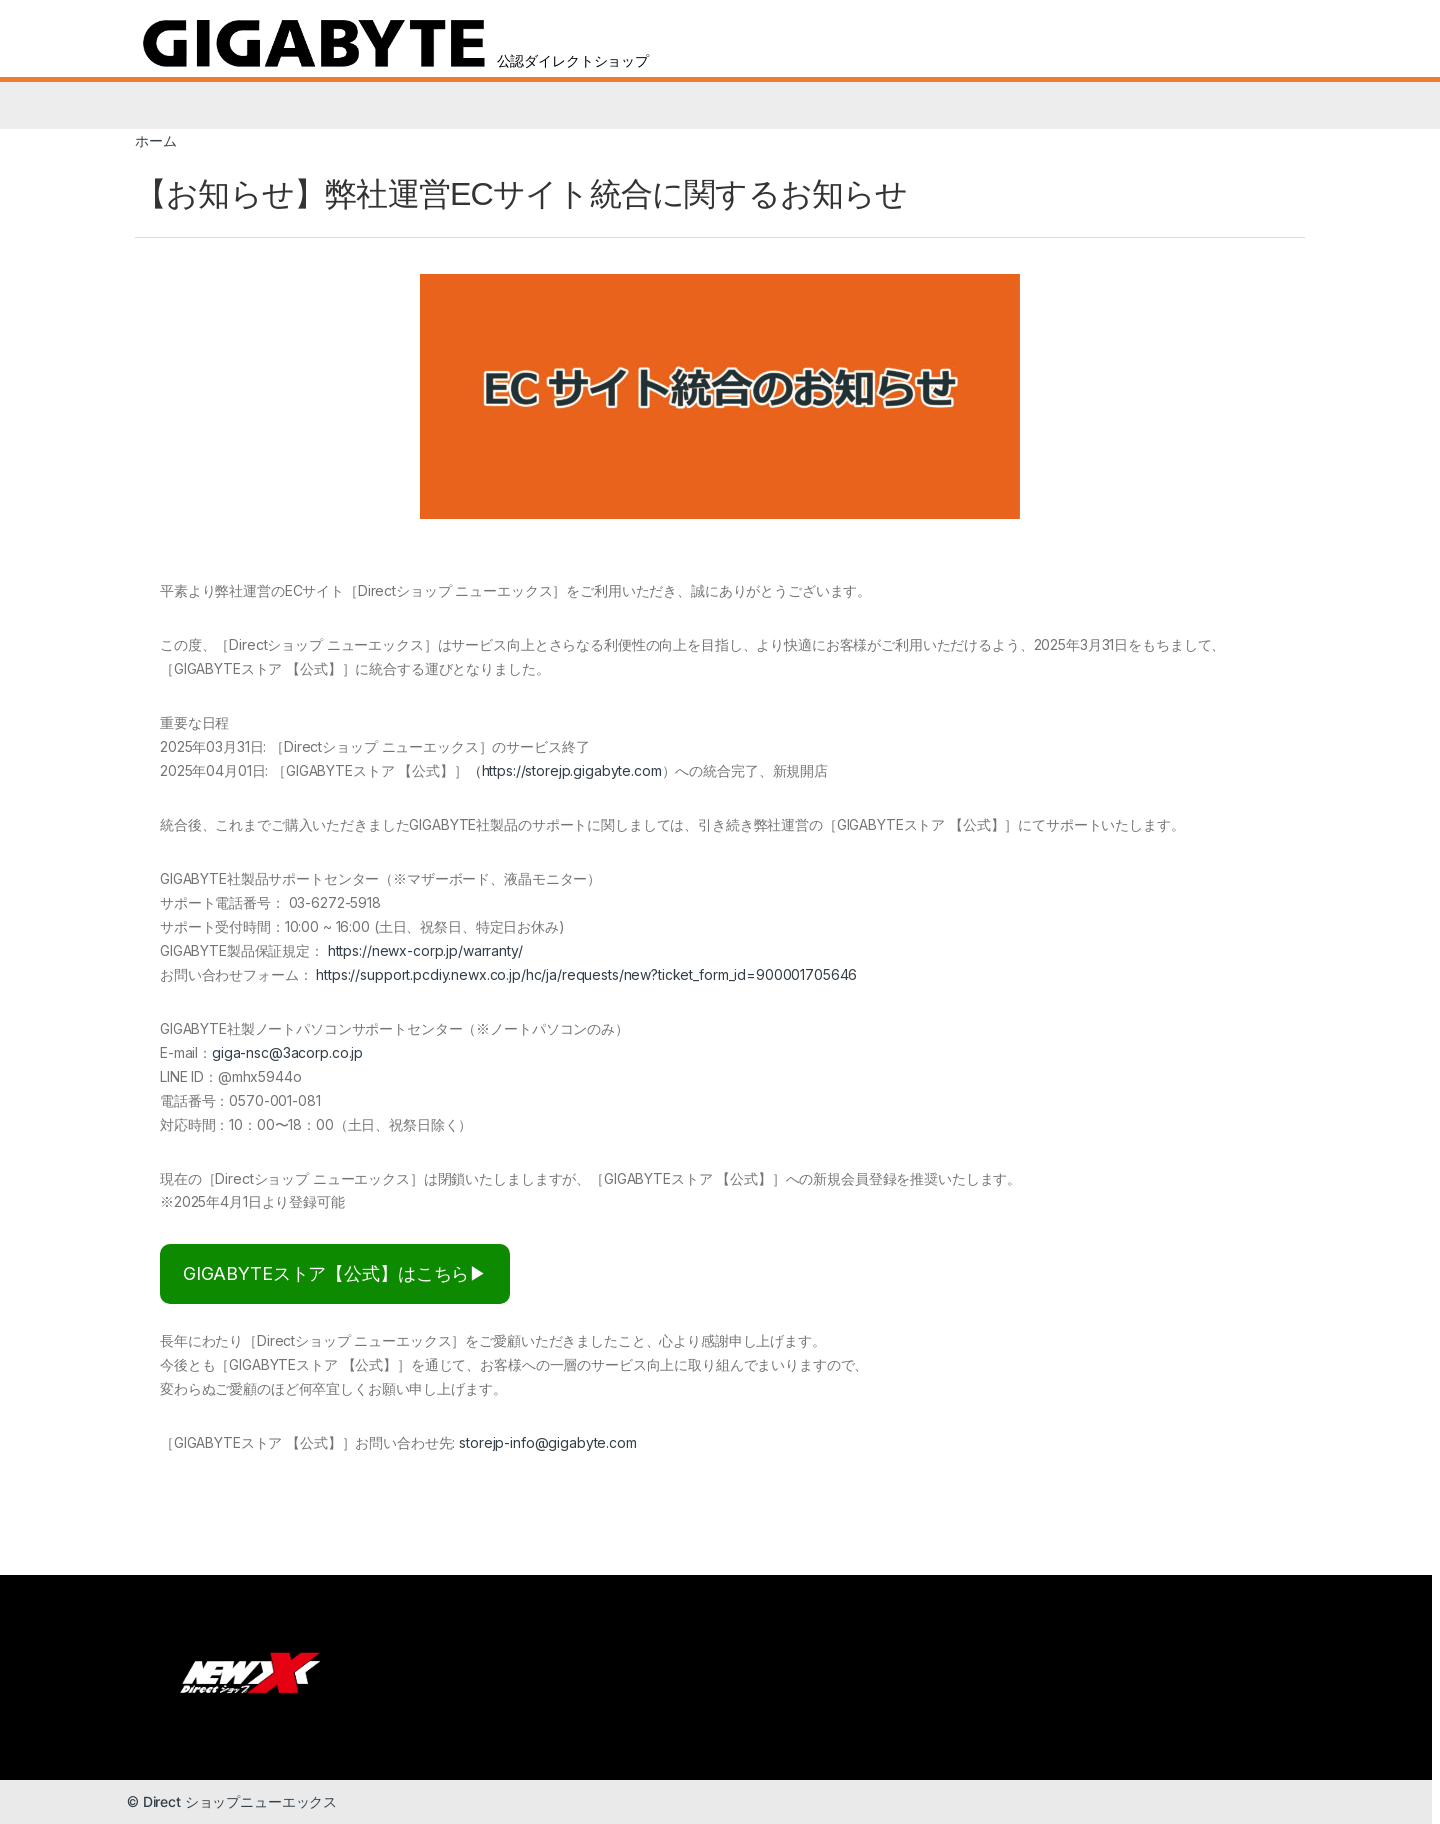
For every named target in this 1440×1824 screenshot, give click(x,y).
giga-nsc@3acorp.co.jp (287, 1052)
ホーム (156, 140)
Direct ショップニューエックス (240, 1801)
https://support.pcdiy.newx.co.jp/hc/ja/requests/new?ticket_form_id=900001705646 (586, 974)
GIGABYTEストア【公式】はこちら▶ (335, 1273)
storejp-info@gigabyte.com (548, 1442)
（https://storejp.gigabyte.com (565, 770)
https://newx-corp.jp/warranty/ (425, 950)
